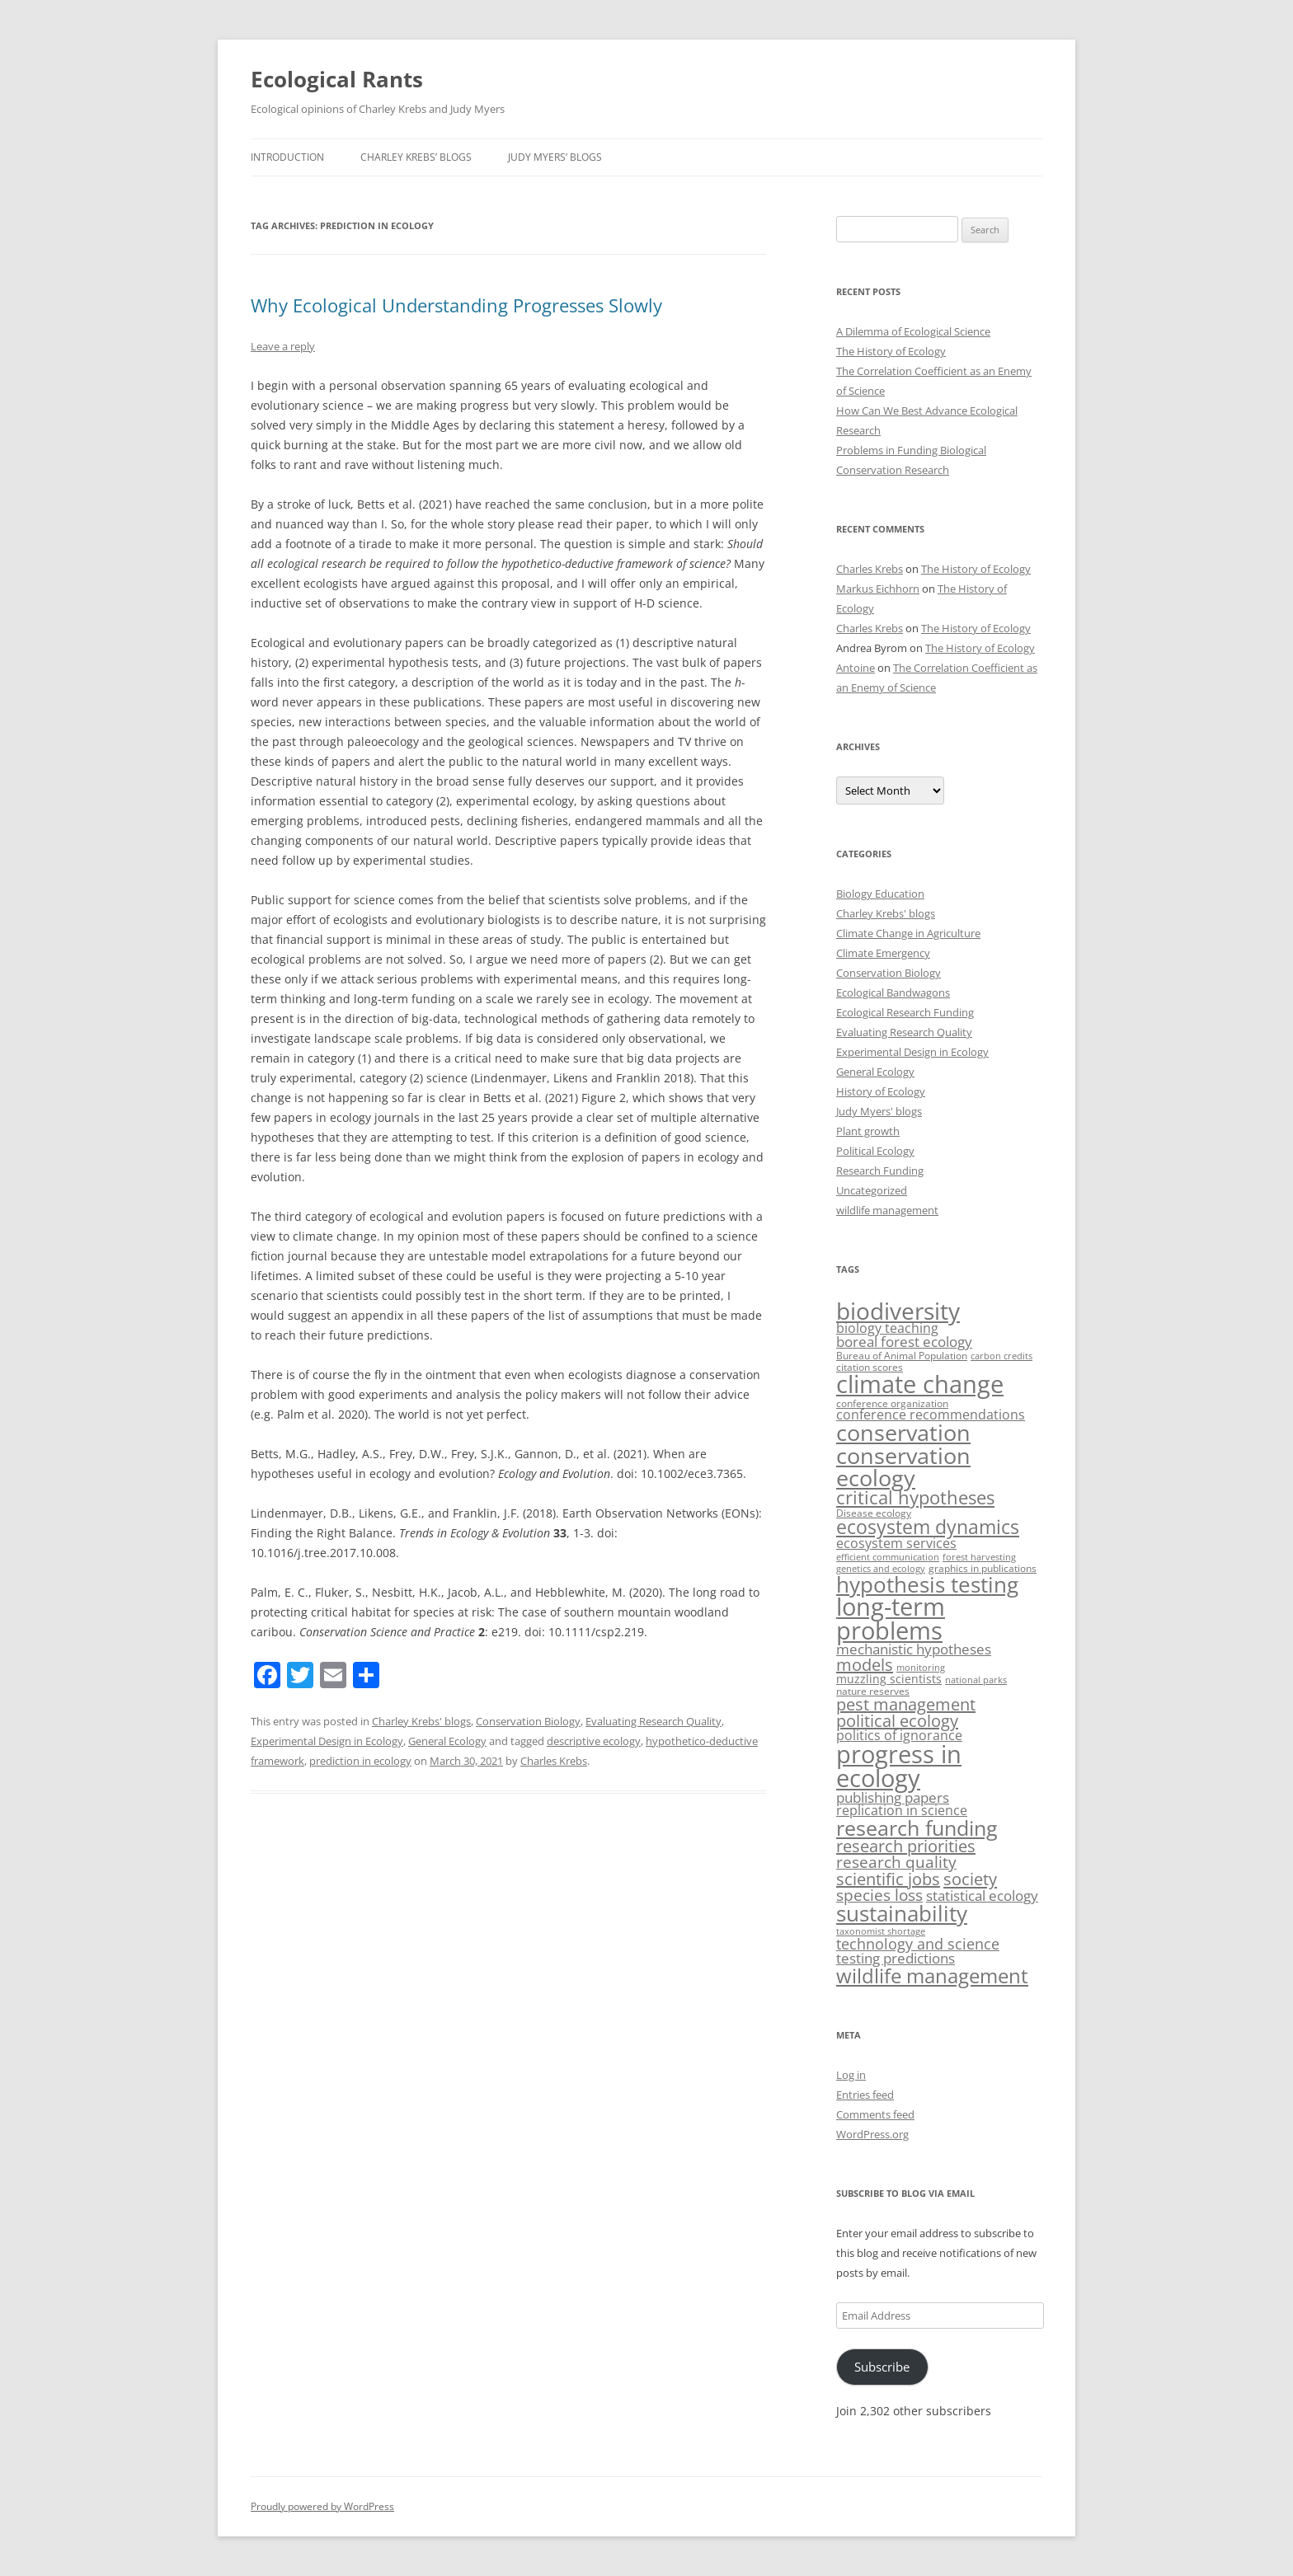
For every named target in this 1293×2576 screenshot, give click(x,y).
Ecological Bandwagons (893, 992)
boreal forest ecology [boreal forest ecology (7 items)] (904, 1341)
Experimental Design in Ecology (327, 1741)
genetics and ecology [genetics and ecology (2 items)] (880, 1568)
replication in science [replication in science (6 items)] (901, 1810)
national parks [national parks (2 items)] (976, 1680)
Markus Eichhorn (877, 588)
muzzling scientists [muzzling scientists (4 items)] (889, 1679)
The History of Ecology (891, 351)
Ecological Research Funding (905, 1012)
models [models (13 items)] (864, 1665)
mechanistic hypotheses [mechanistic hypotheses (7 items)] (913, 1649)
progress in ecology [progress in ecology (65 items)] (899, 1766)
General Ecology (447, 1741)
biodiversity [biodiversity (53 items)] (898, 1310)
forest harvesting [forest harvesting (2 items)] (979, 1557)
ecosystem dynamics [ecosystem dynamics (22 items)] (927, 1527)
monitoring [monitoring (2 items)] (920, 1667)
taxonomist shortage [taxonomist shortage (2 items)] (880, 1931)
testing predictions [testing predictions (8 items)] (895, 1958)
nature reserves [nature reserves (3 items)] (873, 1691)
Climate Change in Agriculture (908, 933)
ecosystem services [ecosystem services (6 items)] (896, 1543)
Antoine (855, 667)
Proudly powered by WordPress (322, 2506)
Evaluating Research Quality (653, 1721)
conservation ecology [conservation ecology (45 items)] (903, 1466)
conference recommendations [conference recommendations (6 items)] (930, 1414)
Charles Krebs (553, 1760)
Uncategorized (871, 1190)
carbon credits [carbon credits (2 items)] (1001, 1356)
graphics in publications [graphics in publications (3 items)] (983, 1568)
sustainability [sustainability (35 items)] (901, 1913)
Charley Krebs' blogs (421, 1721)
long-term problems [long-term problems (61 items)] (890, 1618)
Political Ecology (875, 1150)
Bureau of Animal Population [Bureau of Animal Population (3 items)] (901, 1356)
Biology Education (880, 893)
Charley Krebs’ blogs (416, 157)
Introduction (287, 157)
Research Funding (880, 1170)
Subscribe (882, 2366)
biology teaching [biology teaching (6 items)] (887, 1328)
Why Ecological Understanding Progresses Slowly (456, 305)
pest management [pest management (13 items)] (906, 1704)
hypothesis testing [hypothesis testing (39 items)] (927, 1584)
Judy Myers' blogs (879, 1111)
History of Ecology (880, 1091)
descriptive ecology (594, 1741)
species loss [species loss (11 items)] (879, 1895)
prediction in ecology (360, 1760)
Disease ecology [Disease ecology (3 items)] (873, 1513)
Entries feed (865, 2094)
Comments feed (875, 2114)
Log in (851, 2074)
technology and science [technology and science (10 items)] (917, 1943)
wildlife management (887, 1210)
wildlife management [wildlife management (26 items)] (932, 1975)
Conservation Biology (528, 1721)
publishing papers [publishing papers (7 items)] (892, 1797)
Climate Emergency (883, 952)
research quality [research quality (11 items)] (896, 1862)
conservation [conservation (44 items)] (903, 1432)
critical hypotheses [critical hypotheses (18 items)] (915, 1497)
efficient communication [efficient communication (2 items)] (887, 1557)
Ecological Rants (337, 79)
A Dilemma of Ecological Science (913, 331)
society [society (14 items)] (970, 1878)
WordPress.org (872, 2134)
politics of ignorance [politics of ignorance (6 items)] (899, 1735)
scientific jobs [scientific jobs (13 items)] (888, 1879)
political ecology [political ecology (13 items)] (897, 1721)
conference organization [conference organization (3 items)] (892, 1403)
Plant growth (868, 1131)
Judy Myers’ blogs (555, 157)
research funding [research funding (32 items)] (917, 1828)
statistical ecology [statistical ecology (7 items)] (982, 1895)
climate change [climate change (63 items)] (920, 1384)
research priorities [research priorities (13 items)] (906, 1846)
